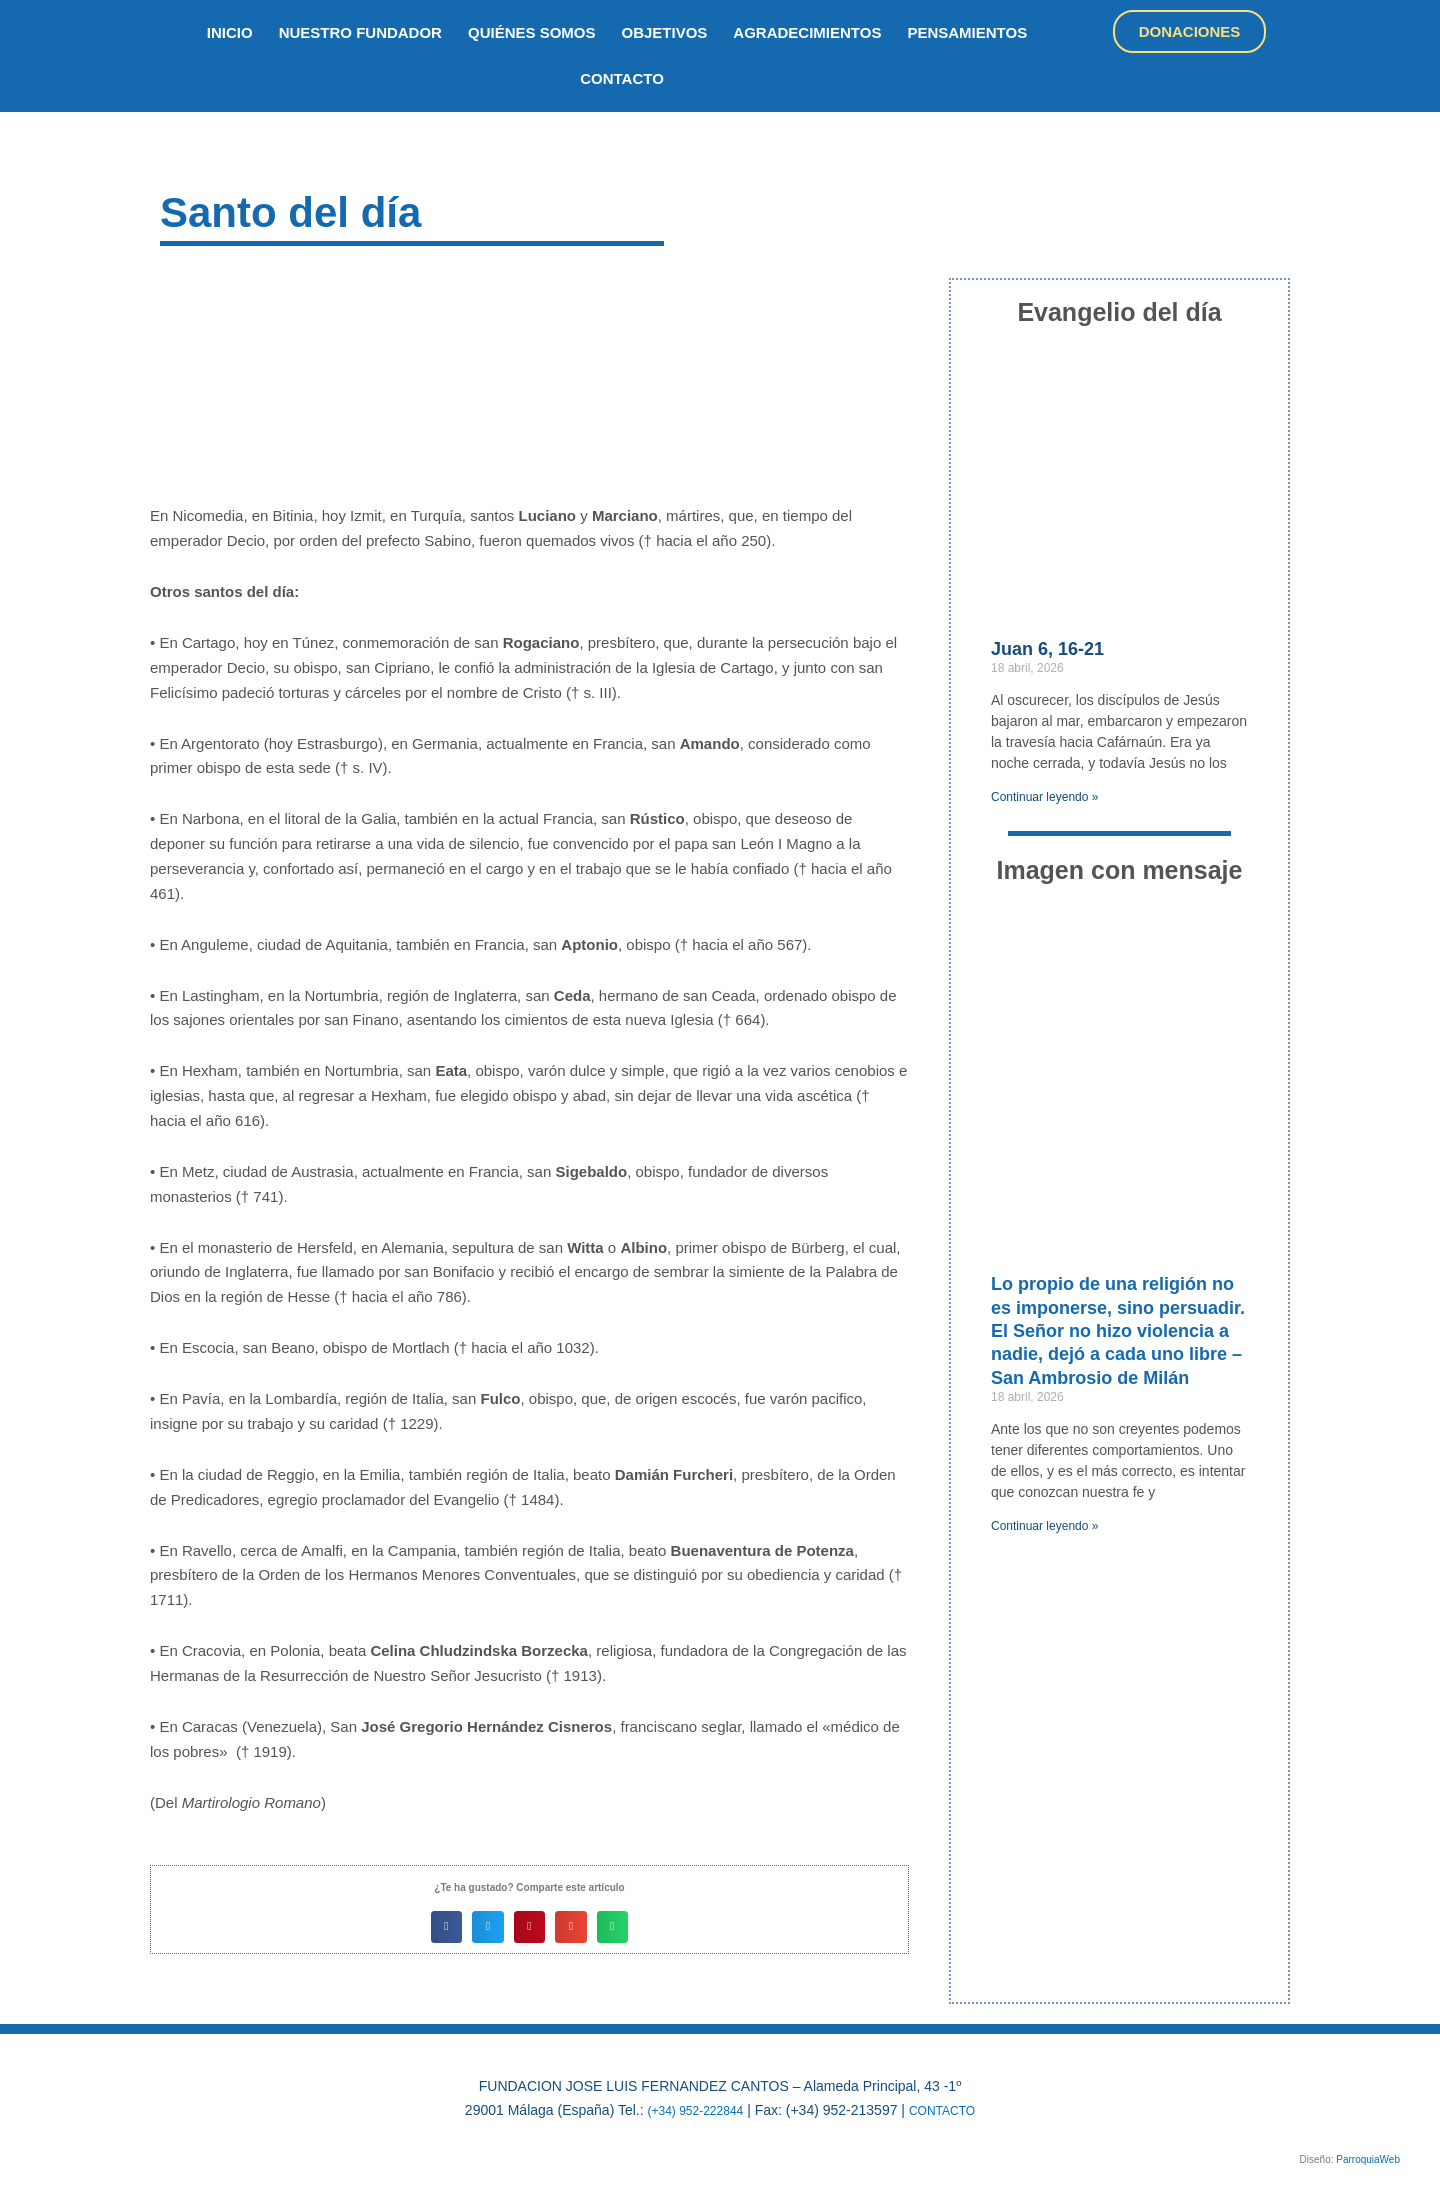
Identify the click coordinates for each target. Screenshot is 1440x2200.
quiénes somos (532, 32)
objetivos (665, 32)
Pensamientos (967, 32)
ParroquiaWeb (1368, 2159)
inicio (230, 32)
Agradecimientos (807, 32)
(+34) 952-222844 (690, 2110)
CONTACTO (949, 2110)
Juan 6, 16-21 (1047, 649)
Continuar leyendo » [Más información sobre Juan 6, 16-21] (1044, 797)
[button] (447, 1927)
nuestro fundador (360, 32)
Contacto (622, 78)
